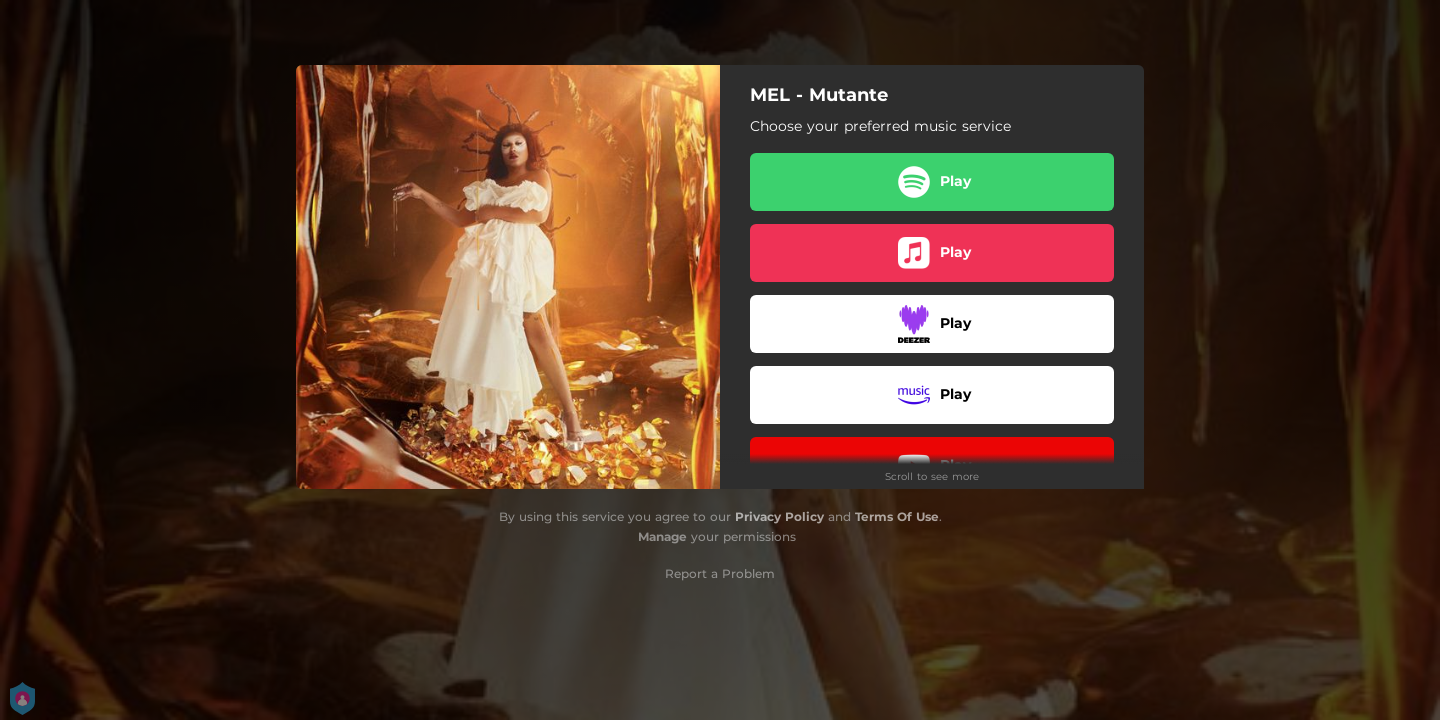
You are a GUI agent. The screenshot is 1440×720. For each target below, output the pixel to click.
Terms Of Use (897, 516)
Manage (662, 536)
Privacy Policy (779, 516)
